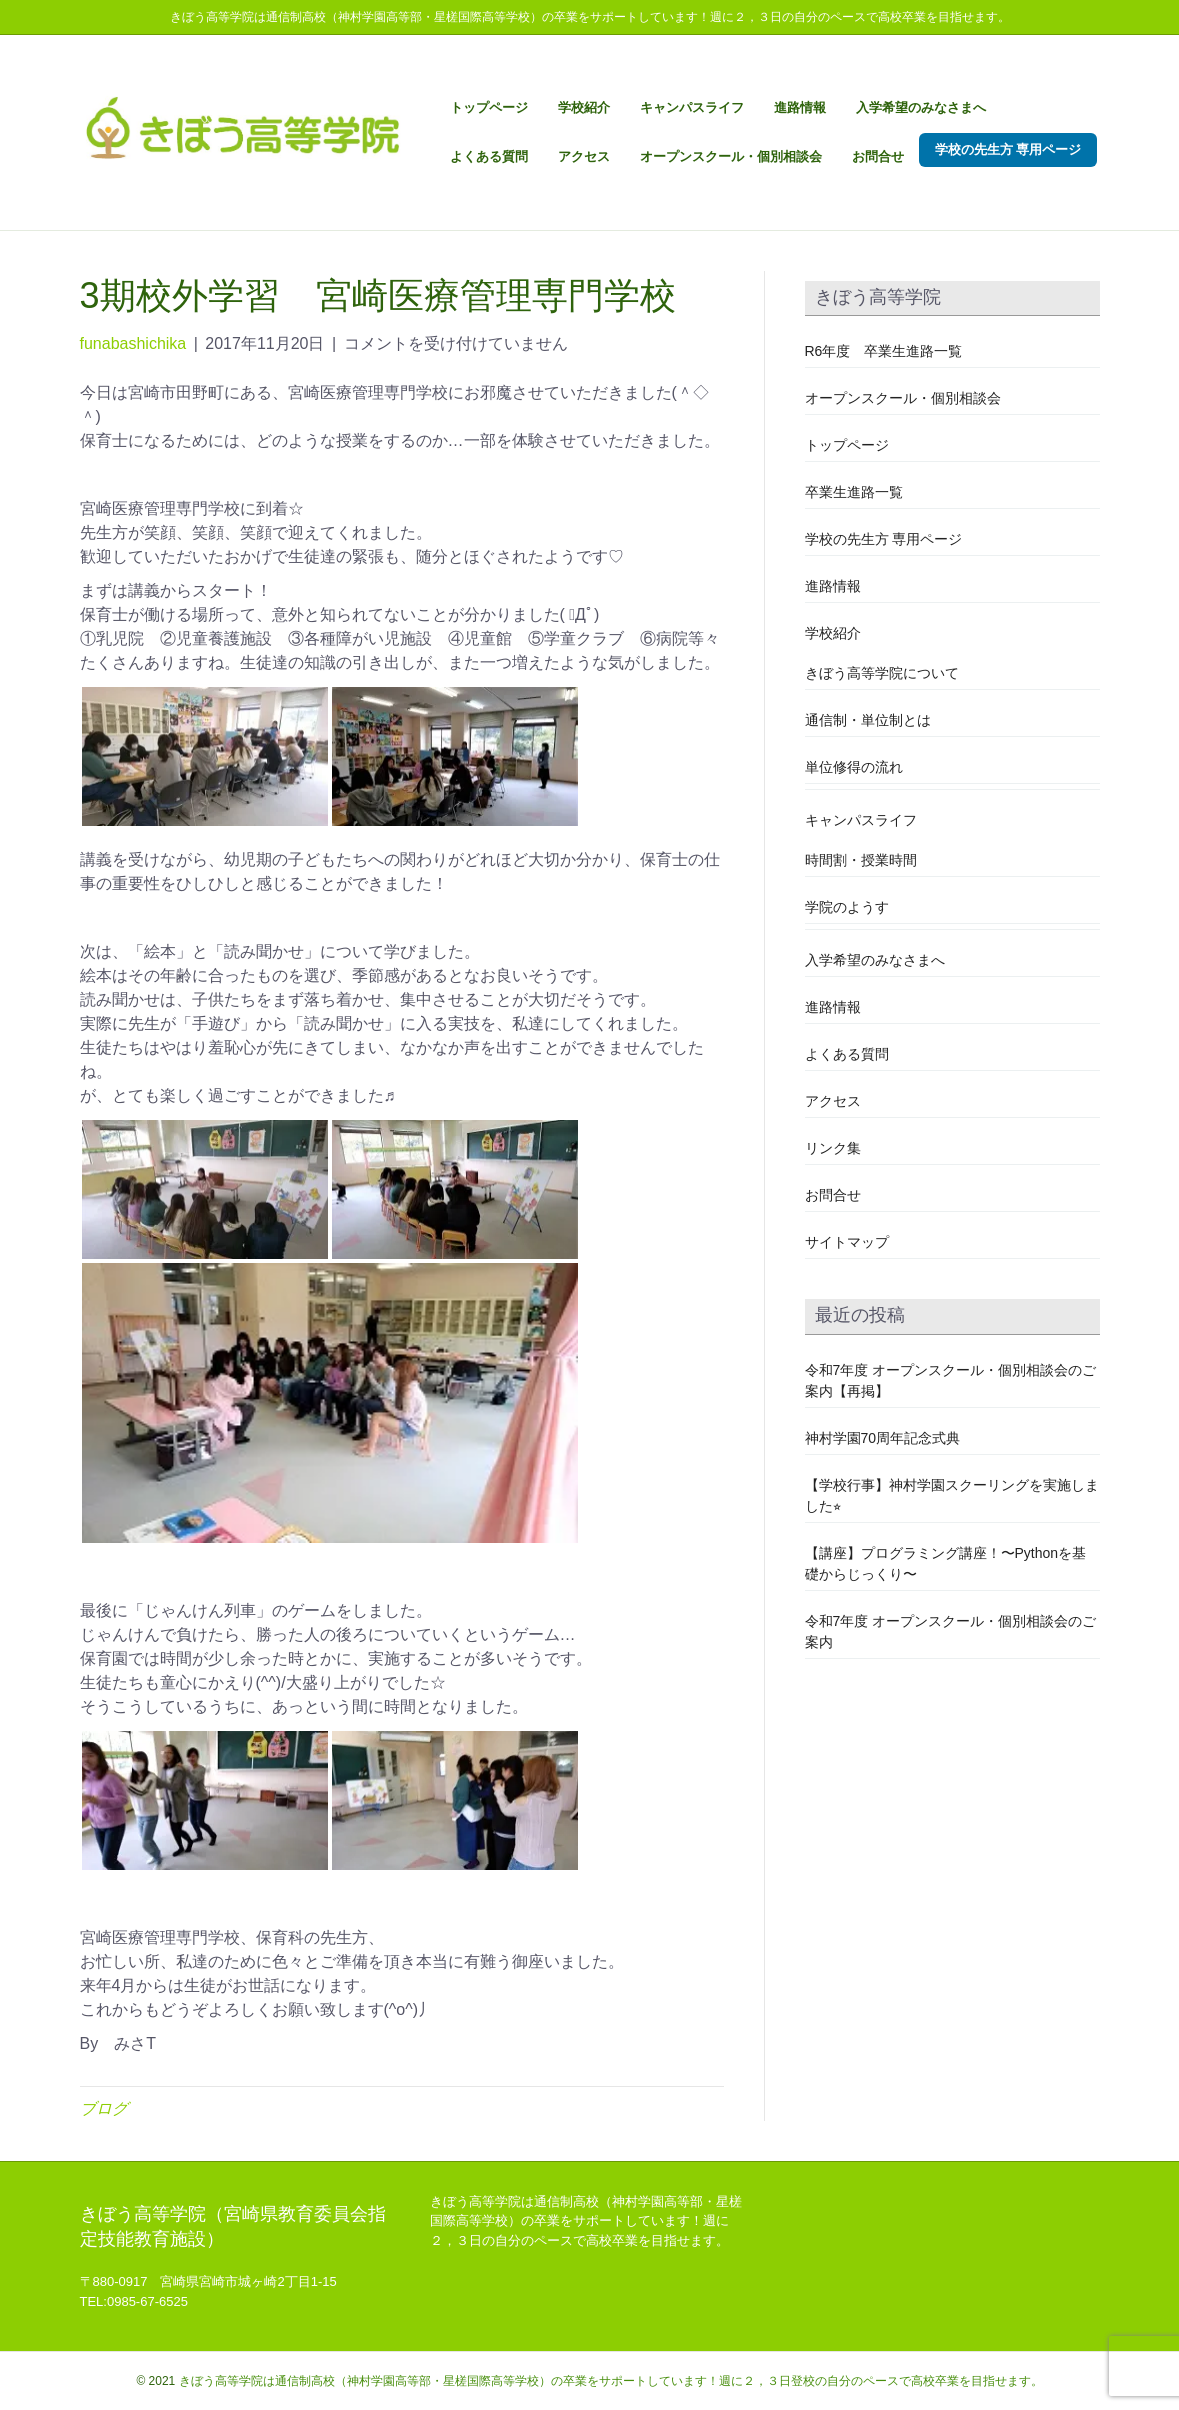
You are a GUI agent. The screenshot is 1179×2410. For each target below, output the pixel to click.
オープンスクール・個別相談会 (731, 156)
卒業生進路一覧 (854, 492)
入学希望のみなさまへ (921, 107)
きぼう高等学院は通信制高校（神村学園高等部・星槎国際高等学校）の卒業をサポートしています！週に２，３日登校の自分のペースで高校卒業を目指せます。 (611, 2381)
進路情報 (800, 107)
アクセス (584, 156)
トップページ (489, 107)
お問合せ (878, 156)
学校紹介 (584, 107)
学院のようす (847, 907)
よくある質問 (489, 156)
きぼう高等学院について (882, 673)
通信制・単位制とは (868, 720)
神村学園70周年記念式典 (883, 1438)
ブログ (104, 2108)
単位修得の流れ (854, 767)
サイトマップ (847, 1242)
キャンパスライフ (692, 107)
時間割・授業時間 (861, 860)
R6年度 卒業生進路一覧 (884, 351)
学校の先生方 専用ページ (1008, 149)
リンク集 (833, 1148)
